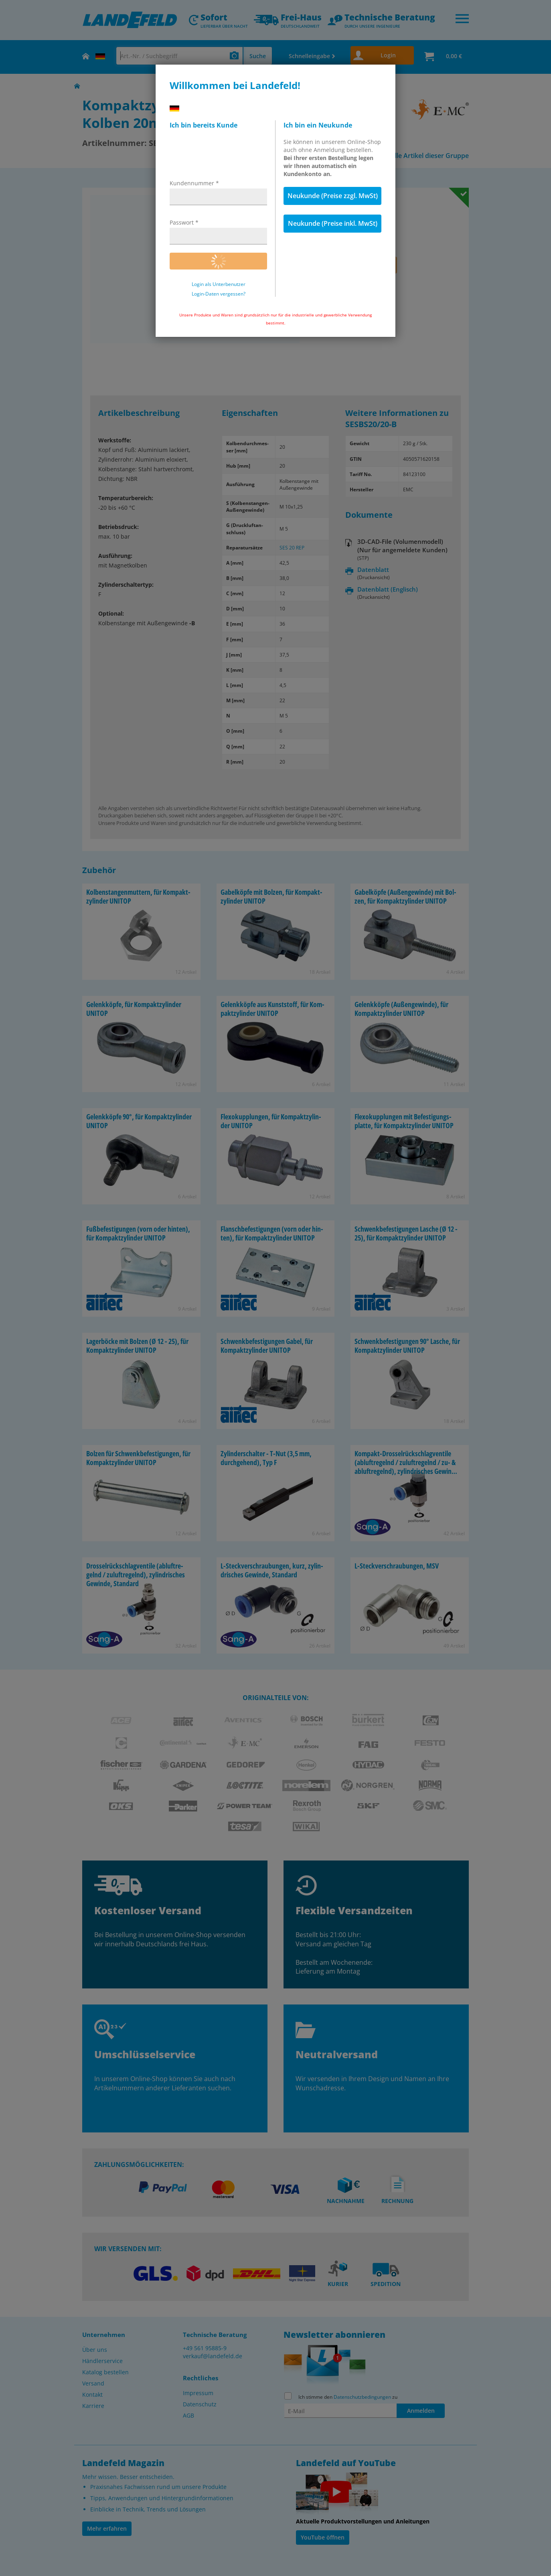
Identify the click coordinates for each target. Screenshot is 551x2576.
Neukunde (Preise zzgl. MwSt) (333, 195)
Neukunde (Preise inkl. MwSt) (332, 223)
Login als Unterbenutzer (218, 284)
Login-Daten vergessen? (218, 294)
